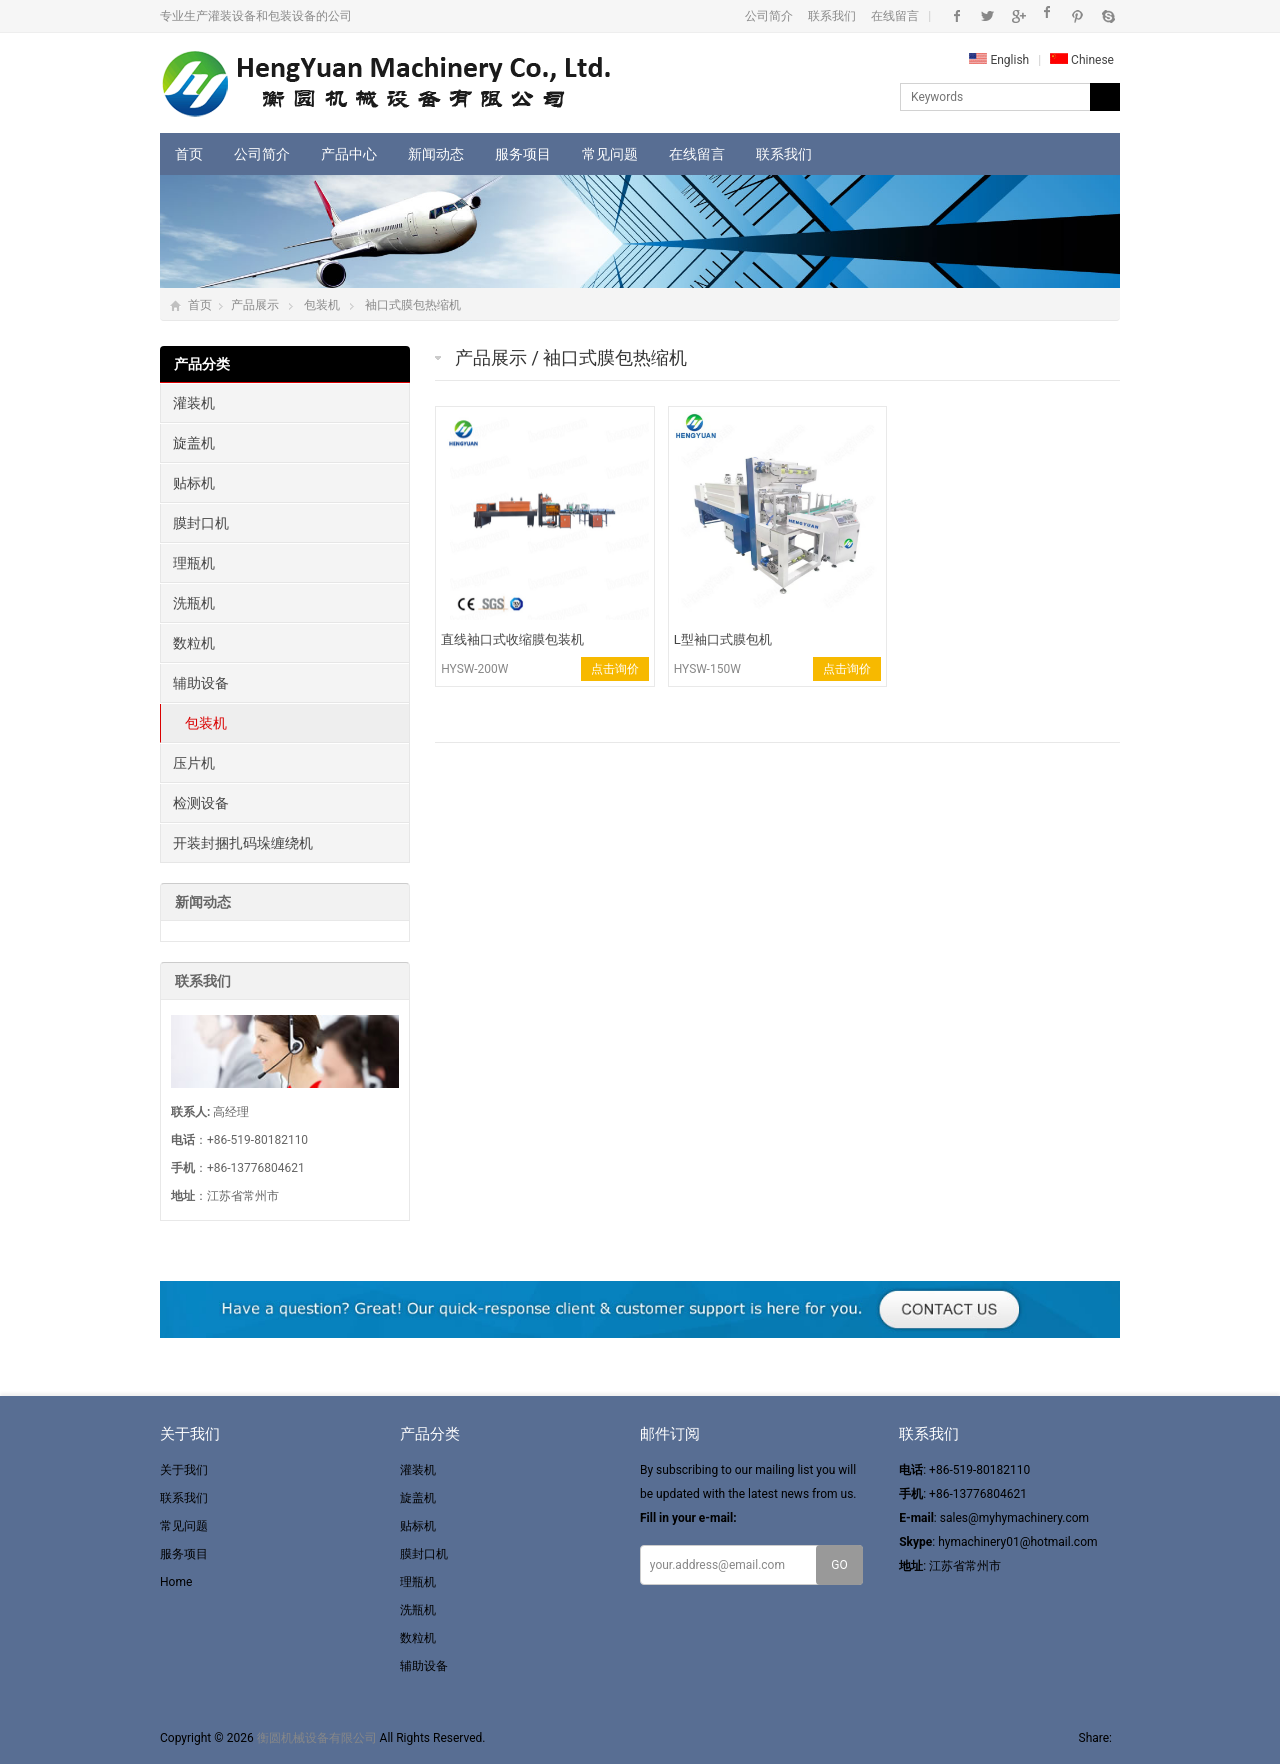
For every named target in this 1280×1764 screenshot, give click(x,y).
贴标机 (194, 483)
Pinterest (1077, 16)
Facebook (957, 16)
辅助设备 (201, 683)
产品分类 (202, 364)
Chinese (1082, 60)
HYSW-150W (707, 669)
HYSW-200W (474, 669)
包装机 (322, 305)
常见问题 (610, 154)
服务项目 (523, 154)
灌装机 (194, 403)
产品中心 (349, 154)
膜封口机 (201, 523)
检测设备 (201, 803)
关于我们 (184, 1470)
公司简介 (769, 16)
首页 (189, 154)
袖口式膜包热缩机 (413, 305)
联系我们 (832, 16)
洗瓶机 (194, 603)
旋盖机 (194, 443)
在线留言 (895, 16)
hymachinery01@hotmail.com (1017, 1542)
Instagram (1047, 16)
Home (176, 1582)
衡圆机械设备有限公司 (317, 1738)
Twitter (987, 16)
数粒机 (194, 643)
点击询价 (615, 669)
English (999, 60)
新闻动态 (436, 154)
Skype (1107, 16)
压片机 (194, 763)
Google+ (1017, 16)
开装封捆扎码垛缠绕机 (243, 843)
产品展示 (255, 305)
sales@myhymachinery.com (1014, 1518)
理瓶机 (194, 563)
